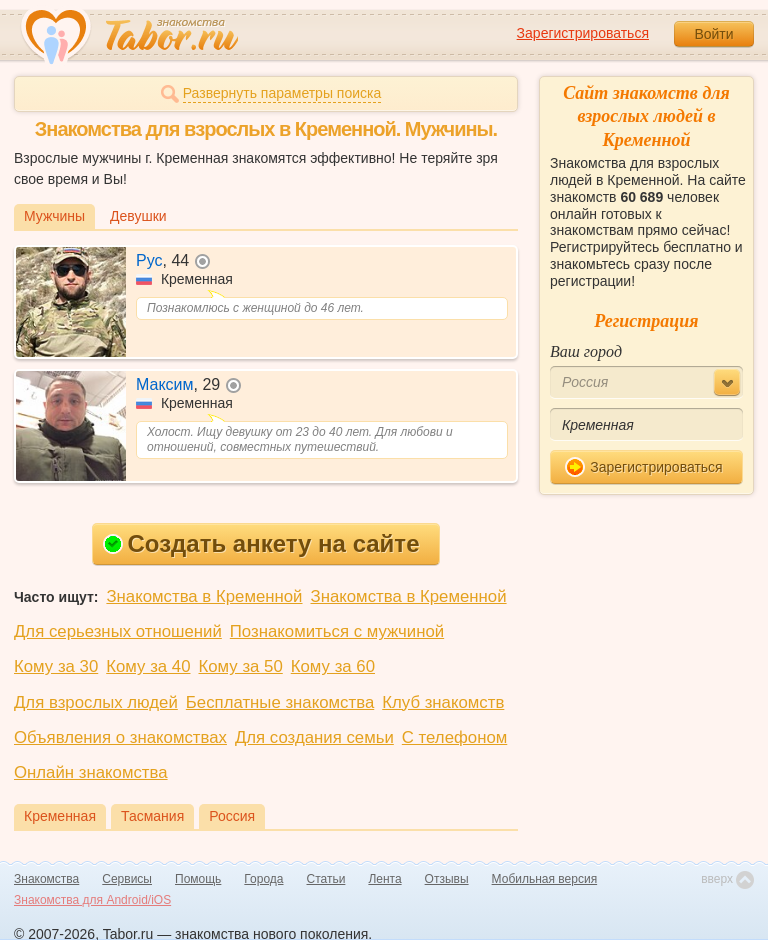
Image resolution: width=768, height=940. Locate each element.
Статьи (326, 879)
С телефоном (454, 737)
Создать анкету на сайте (261, 543)
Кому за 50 (241, 666)
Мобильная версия (545, 879)
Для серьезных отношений (118, 631)
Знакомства (46, 879)
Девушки (138, 216)
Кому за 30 (56, 666)
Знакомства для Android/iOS (92, 900)
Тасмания (152, 816)
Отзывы (447, 879)
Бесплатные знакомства (280, 702)
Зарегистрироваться (583, 33)
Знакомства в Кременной (204, 596)
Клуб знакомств (443, 702)
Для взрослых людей (96, 702)
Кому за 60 (333, 666)
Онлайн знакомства (91, 772)
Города (263, 879)
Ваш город (586, 351)
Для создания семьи (314, 737)
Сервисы (127, 879)
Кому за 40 (148, 666)
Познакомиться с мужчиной (337, 631)
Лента (384, 879)
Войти (713, 34)
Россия (232, 816)
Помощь (198, 879)
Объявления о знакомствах (120, 737)
